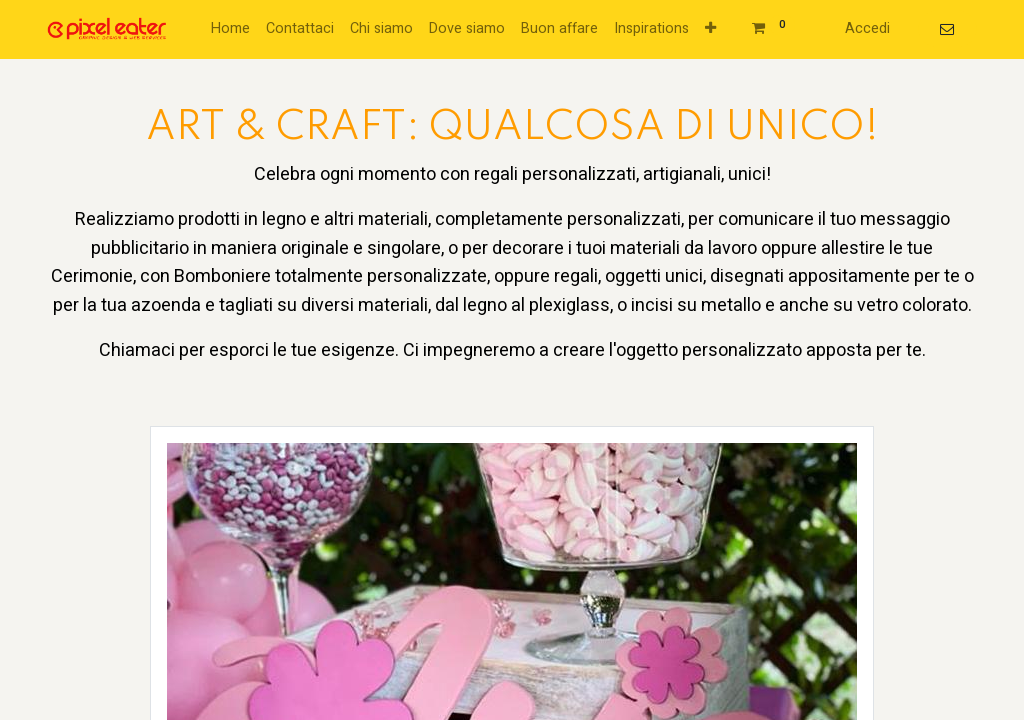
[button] (710, 29)
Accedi (867, 28)
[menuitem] (230, 29)
